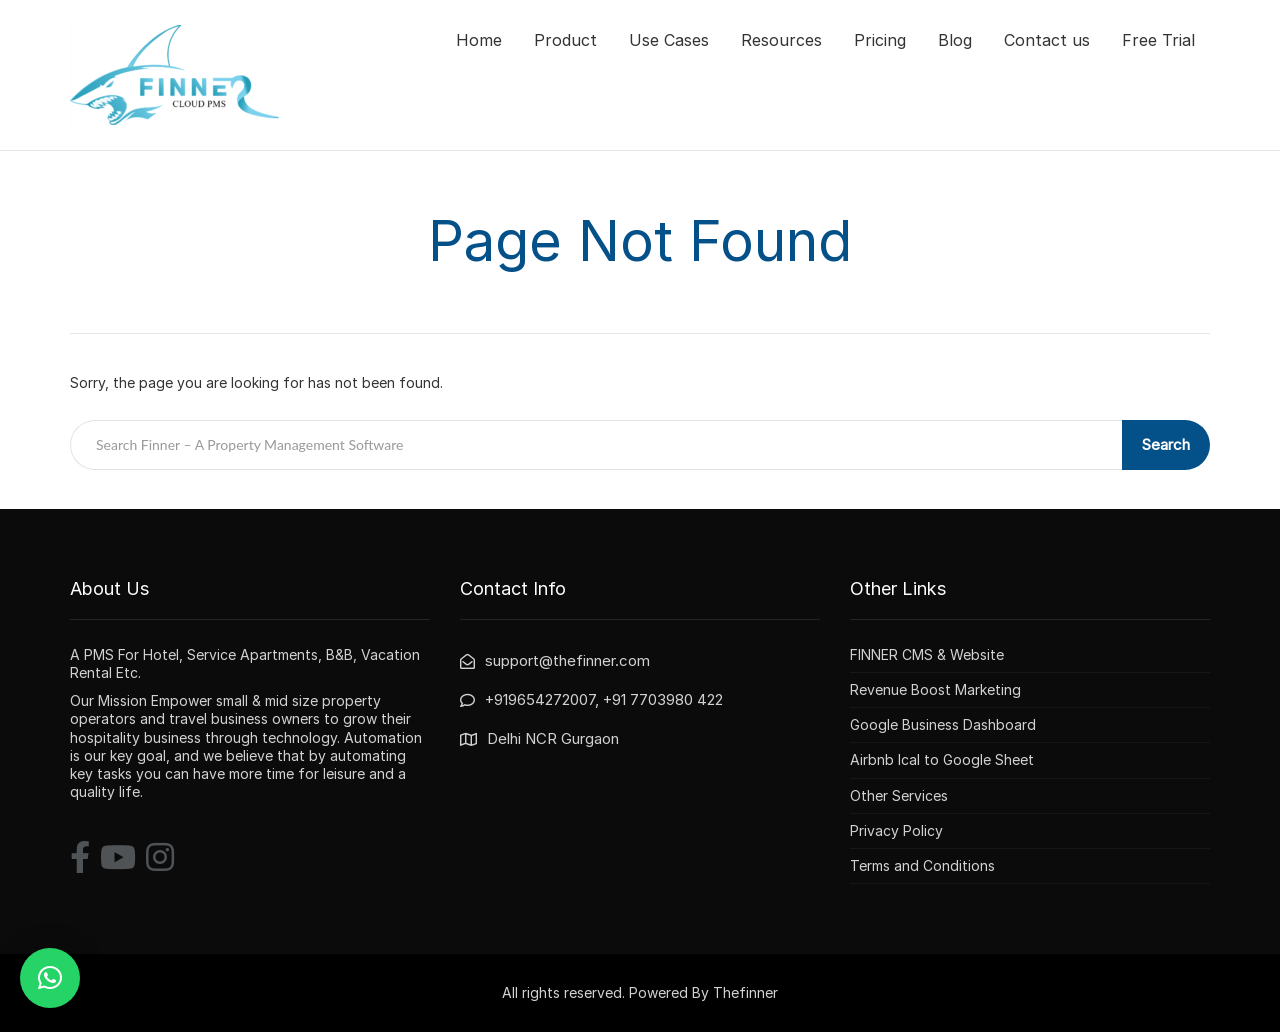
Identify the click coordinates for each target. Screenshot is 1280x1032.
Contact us (1047, 40)
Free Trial (1158, 40)
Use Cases (669, 40)
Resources (781, 40)
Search (1166, 444)
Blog (955, 40)
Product (565, 40)
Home (479, 40)
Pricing (880, 40)
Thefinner (745, 992)
